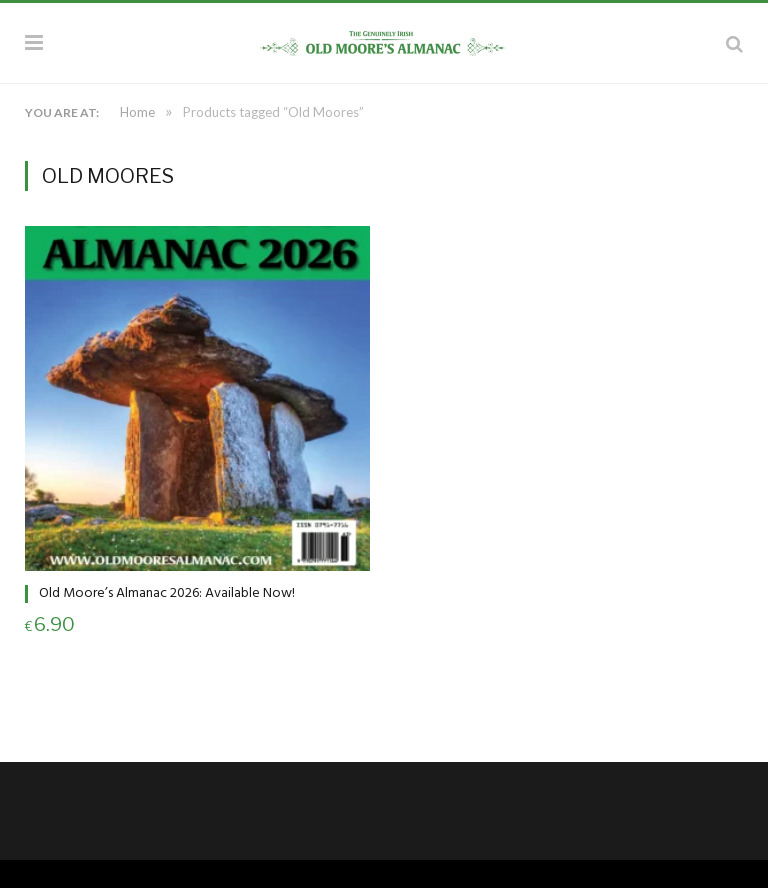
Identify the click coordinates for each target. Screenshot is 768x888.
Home (137, 112)
